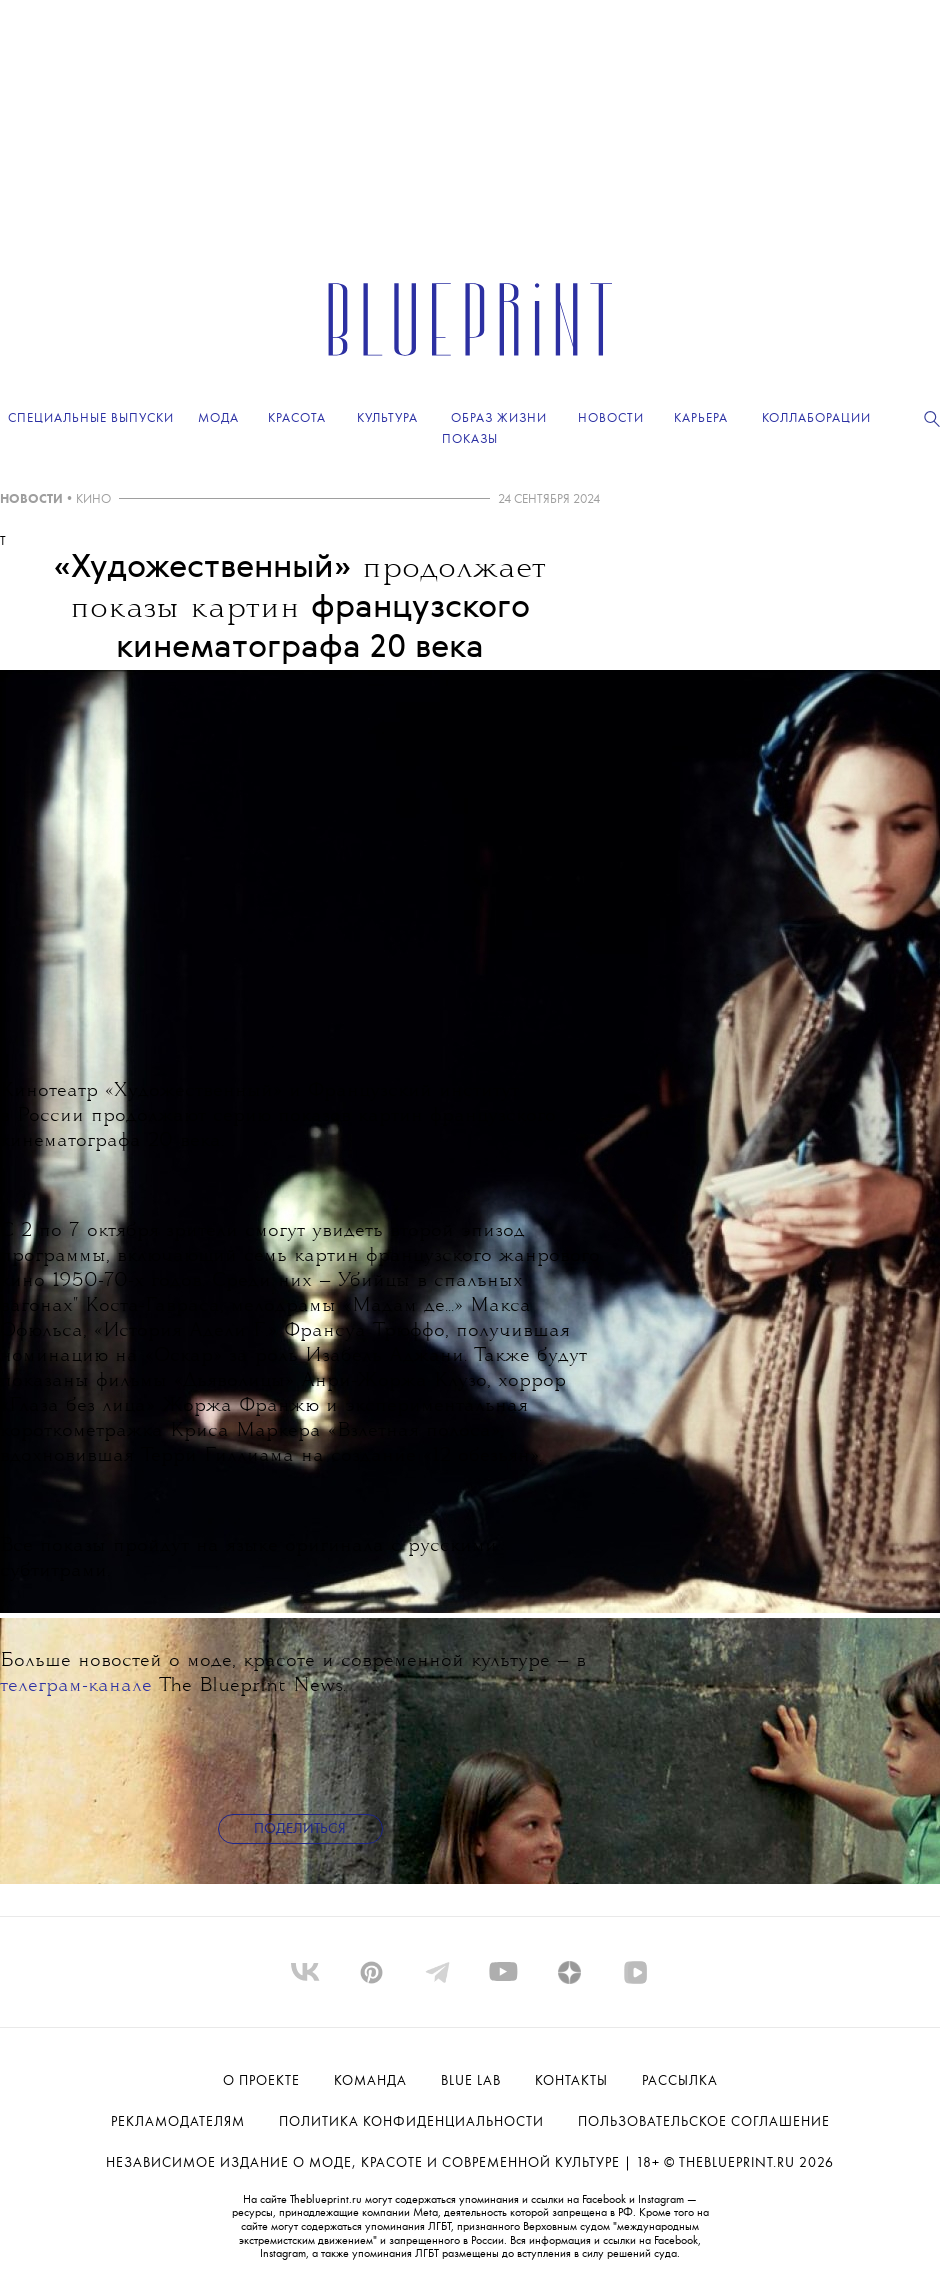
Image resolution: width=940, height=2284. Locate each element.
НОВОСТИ (31, 499)
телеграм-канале (76, 1686)
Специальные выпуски (91, 418)
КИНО (93, 499)
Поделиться (300, 1829)
